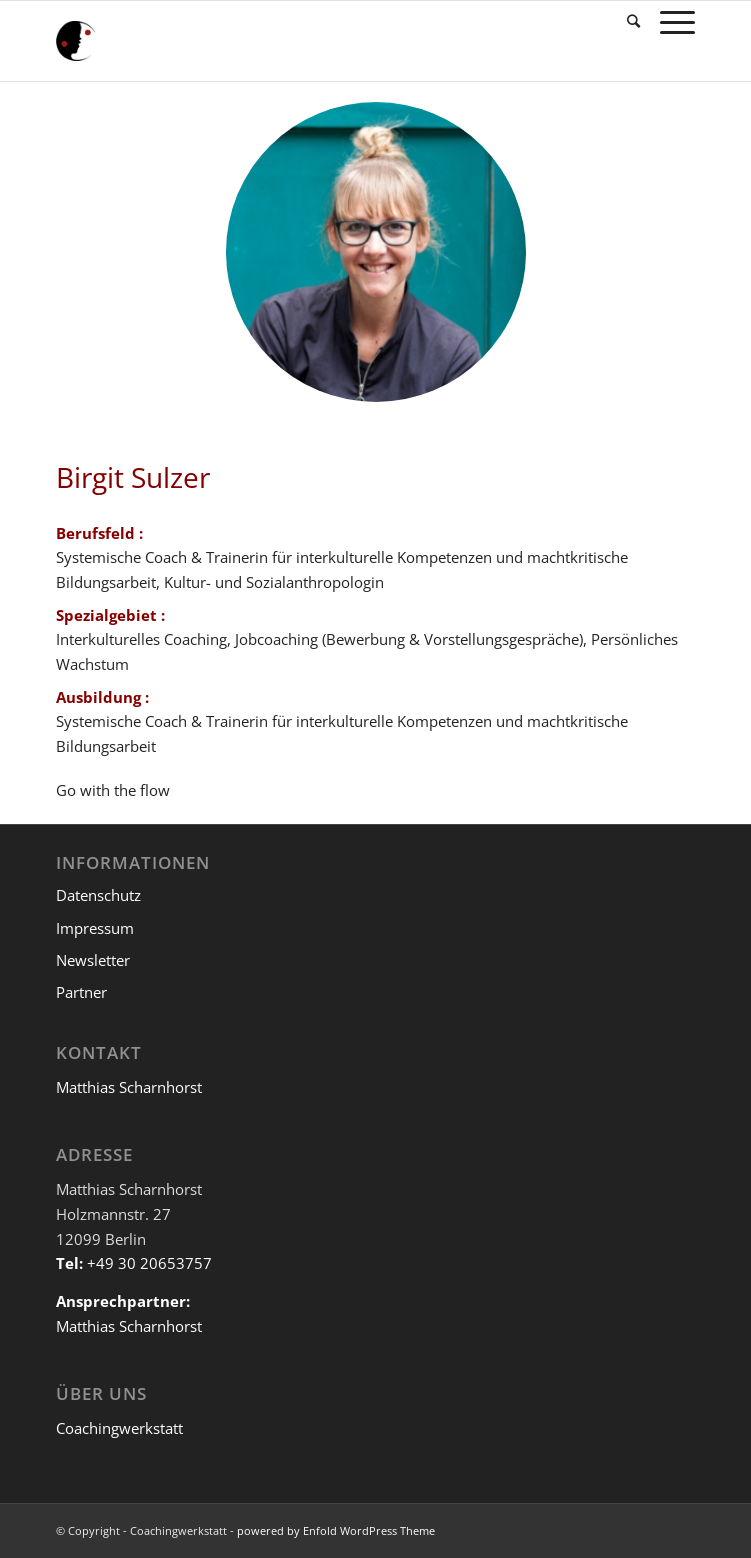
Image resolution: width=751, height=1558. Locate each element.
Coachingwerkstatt (119, 1428)
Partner (81, 992)
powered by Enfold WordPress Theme (336, 1530)
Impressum (95, 928)
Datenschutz (98, 895)
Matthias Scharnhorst (129, 1087)
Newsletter (93, 960)
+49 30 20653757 (149, 1263)
